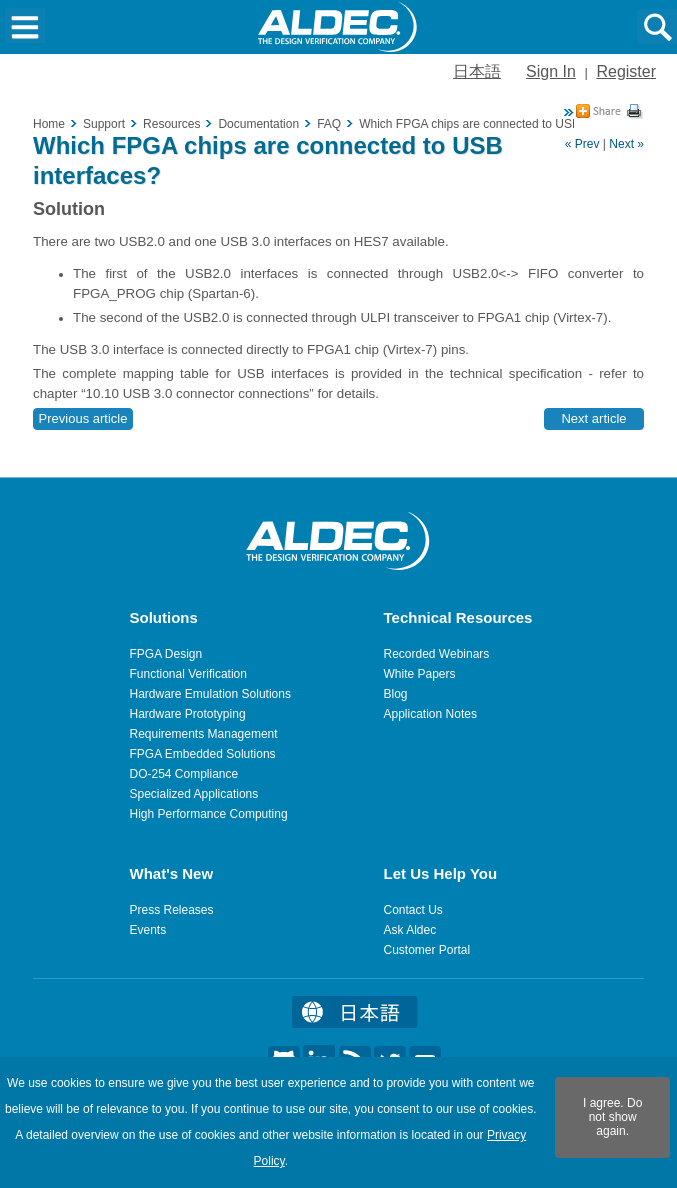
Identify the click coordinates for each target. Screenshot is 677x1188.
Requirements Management (204, 734)
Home (49, 124)
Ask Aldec (410, 930)
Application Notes (430, 714)
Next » (626, 144)
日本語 (477, 71)
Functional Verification (188, 674)
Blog (396, 694)
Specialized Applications (194, 794)
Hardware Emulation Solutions (210, 694)
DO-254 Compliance (184, 774)
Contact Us (413, 910)
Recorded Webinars (437, 654)
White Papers (420, 674)
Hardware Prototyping (188, 714)
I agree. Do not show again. (612, 1117)
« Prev (582, 144)
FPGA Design (166, 654)
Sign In (551, 71)
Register (626, 71)
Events (148, 930)
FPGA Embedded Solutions (203, 754)
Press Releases (172, 910)
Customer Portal (427, 950)
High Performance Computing (209, 814)
